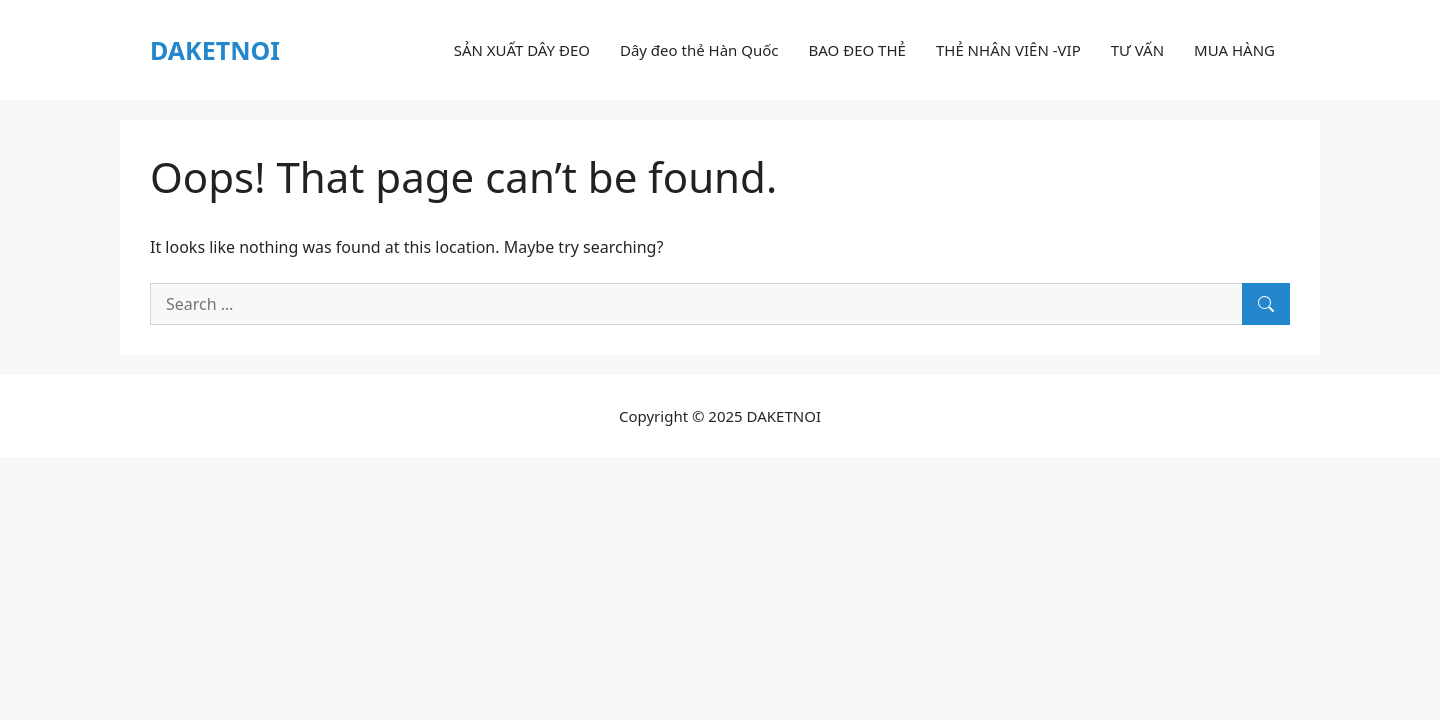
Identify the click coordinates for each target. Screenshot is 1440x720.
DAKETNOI (215, 50)
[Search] (1266, 304)
